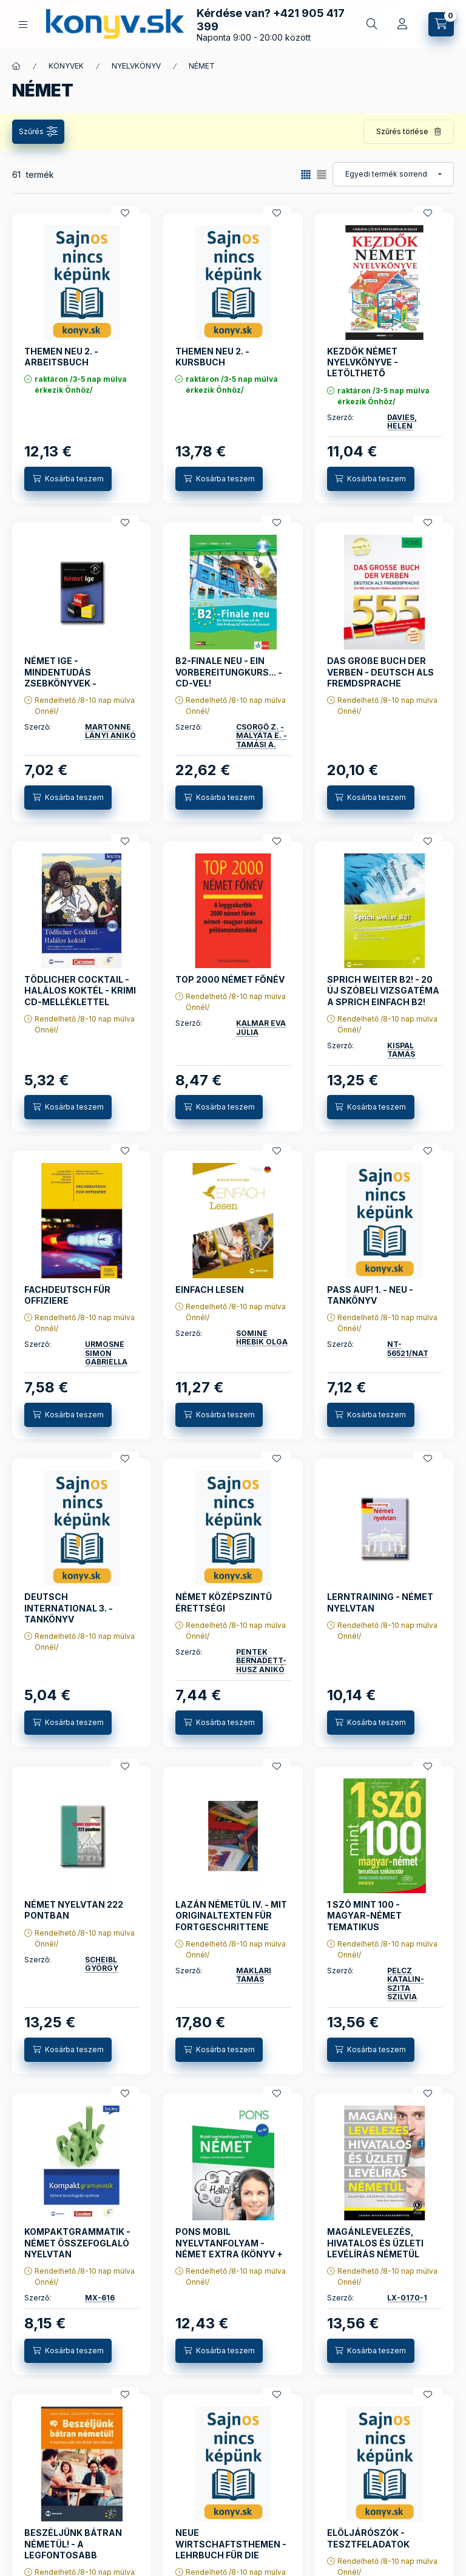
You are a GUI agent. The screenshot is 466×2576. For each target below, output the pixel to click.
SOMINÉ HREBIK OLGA (262, 1337)
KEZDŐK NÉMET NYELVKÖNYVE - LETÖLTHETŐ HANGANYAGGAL (365, 368)
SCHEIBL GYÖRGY (101, 1964)
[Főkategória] (16, 66)
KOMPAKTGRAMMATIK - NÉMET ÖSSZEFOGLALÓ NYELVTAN (77, 2242)
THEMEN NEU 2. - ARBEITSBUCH (61, 356)
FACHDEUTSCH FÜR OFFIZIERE (67, 1295)
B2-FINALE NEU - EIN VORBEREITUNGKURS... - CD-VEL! (228, 672)
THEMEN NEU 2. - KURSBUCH (212, 356)
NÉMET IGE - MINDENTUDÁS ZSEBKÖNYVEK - (60, 672)
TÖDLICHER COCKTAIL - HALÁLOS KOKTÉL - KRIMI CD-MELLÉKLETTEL (80, 990)
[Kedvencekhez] (125, 213)
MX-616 (100, 2297)
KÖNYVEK (66, 65)
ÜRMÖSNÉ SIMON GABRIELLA (106, 1353)
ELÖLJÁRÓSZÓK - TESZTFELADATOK (368, 2538)
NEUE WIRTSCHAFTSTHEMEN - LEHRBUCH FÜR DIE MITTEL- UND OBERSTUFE (231, 2549)
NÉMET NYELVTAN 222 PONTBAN (73, 1909)
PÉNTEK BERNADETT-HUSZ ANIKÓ (261, 1660)
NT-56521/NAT (407, 1348)
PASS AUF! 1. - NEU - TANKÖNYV (370, 1295)
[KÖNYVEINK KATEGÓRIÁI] (23, 24)
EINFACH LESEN (209, 1289)
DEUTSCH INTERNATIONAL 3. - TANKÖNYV (68, 1607)
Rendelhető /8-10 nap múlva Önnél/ (85, 706)
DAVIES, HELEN (402, 421)
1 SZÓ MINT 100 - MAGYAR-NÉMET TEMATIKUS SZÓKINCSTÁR (364, 1921)
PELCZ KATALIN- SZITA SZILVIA (405, 1983)
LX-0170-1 (407, 2297)
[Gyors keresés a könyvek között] (372, 24)
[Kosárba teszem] (68, 479)
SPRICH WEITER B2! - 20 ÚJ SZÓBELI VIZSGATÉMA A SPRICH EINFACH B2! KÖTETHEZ (383, 996)
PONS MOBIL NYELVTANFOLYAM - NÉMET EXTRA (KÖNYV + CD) (229, 2248)
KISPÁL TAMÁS (401, 1050)
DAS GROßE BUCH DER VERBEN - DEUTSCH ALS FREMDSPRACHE (380, 672)
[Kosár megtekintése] (441, 24)
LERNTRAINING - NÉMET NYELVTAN (380, 1602)
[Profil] (402, 24)
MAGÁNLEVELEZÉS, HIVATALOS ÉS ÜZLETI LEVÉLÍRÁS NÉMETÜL (375, 2242)
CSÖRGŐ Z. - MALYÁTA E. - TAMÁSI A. (261, 735)
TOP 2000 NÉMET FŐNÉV (230, 979)
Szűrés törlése (402, 131)
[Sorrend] (393, 174)
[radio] (321, 174)
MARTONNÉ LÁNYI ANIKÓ (110, 731)
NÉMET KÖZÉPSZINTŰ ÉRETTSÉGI (223, 1602)
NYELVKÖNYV (136, 65)
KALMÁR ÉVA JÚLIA (261, 1027)
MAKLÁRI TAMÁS (253, 1975)
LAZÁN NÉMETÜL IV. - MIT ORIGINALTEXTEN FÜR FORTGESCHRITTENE (231, 1915)
